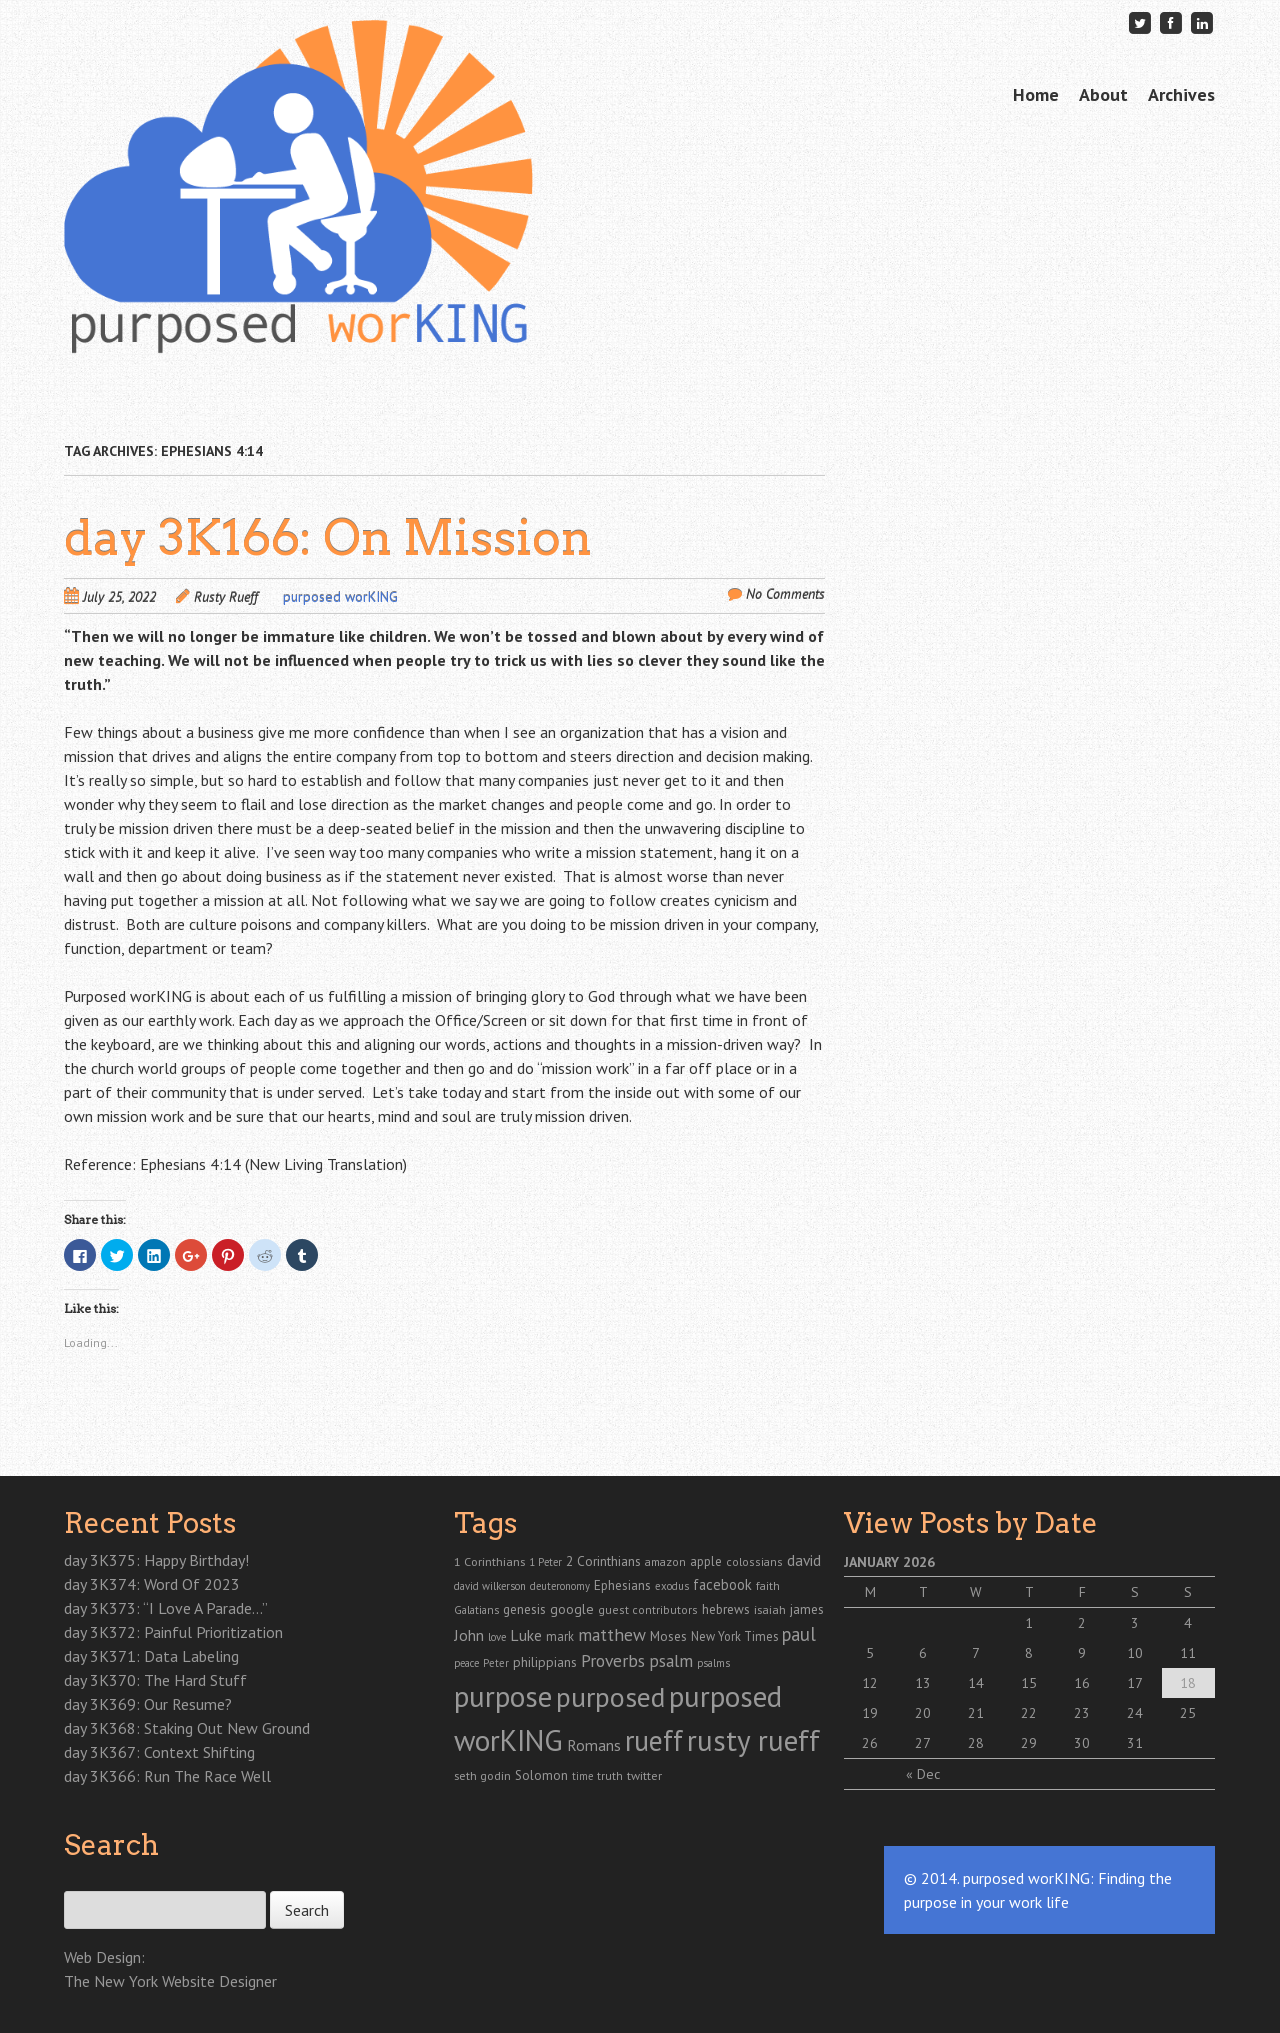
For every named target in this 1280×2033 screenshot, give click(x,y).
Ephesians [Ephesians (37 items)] (622, 1585)
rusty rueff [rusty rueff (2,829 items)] (753, 1740)
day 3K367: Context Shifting (159, 1752)
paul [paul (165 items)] (799, 1634)
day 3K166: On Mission (328, 538)
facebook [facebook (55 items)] (722, 1584)
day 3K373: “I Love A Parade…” (166, 1608)
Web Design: (104, 1957)
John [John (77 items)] (469, 1635)
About (1103, 94)
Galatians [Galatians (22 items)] (476, 1609)
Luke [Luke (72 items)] (526, 1635)
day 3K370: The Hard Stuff (155, 1680)
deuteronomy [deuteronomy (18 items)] (560, 1586)
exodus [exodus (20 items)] (672, 1586)
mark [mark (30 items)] (560, 1636)
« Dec (923, 1774)
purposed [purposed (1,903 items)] (610, 1697)
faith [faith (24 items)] (768, 1585)
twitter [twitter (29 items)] (644, 1775)
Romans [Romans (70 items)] (594, 1745)
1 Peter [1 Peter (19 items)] (545, 1562)
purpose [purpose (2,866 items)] (503, 1696)
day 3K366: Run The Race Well (167, 1776)
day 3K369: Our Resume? (148, 1704)
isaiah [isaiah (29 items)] (770, 1609)
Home (1036, 94)
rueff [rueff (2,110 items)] (654, 1740)
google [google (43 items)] (572, 1609)
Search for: (96, 1880)
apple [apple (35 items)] (706, 1561)
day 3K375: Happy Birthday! (156, 1560)
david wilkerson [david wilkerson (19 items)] (490, 1586)
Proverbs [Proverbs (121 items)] (613, 1660)
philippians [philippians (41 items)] (545, 1662)
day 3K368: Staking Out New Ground (187, 1728)
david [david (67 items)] (804, 1560)
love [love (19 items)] (497, 1637)
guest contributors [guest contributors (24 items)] (648, 1609)
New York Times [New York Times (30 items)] (734, 1636)
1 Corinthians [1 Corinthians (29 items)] (489, 1561)
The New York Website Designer (170, 1981)
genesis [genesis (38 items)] (524, 1609)
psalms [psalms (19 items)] (713, 1663)
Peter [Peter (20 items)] (496, 1663)
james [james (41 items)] (807, 1609)
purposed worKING (340, 597)
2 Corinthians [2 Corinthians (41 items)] (603, 1561)
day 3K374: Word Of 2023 (152, 1584)
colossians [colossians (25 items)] (754, 1561)
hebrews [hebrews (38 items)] (726, 1609)
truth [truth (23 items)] (610, 1775)
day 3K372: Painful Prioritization (173, 1632)
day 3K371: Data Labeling (151, 1656)
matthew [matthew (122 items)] (612, 1634)
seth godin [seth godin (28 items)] (482, 1775)
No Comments (785, 594)
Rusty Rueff (226, 597)
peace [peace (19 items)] (466, 1663)
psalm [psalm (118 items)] (671, 1660)
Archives (1181, 94)
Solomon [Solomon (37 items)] (541, 1775)
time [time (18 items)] (582, 1776)
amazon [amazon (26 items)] (665, 1561)
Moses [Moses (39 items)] (668, 1636)
